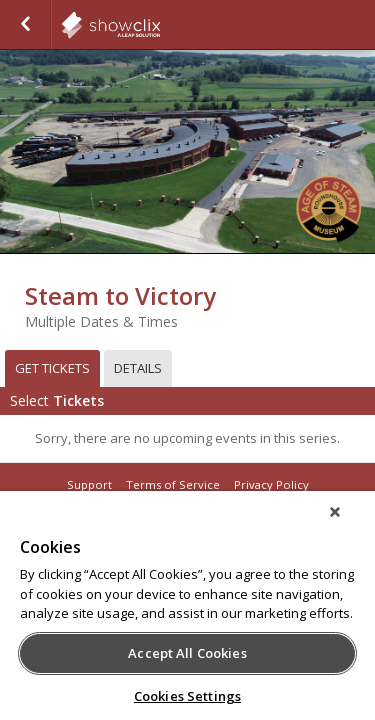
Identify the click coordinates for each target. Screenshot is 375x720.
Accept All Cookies (187, 653)
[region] (187, 612)
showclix (160, 25)
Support (89, 484)
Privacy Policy (271, 484)
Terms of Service (173, 484)
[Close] (349, 525)
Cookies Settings (187, 696)
